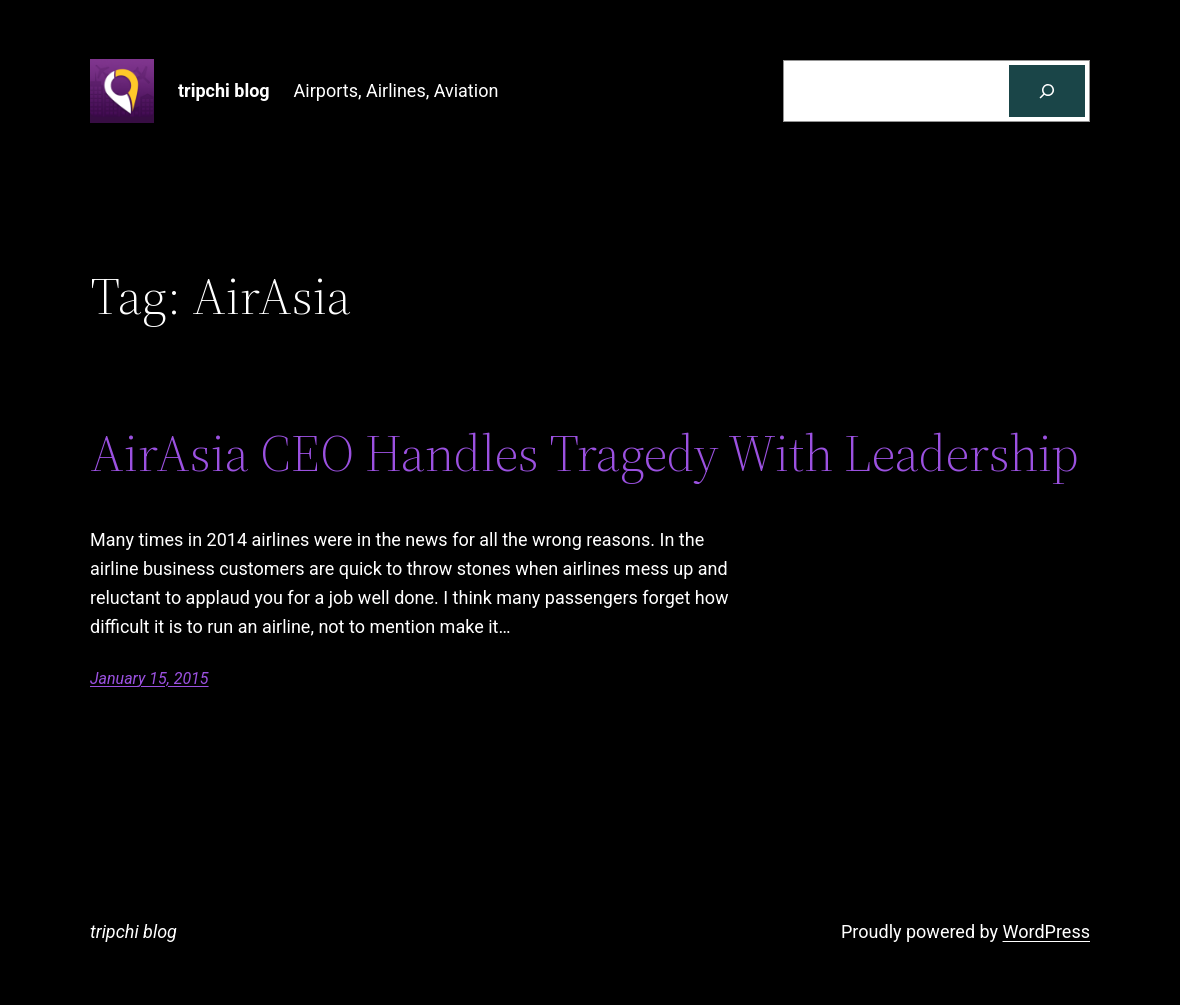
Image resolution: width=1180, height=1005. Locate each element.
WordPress (1046, 931)
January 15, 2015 (149, 678)
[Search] (1047, 91)
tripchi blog (224, 90)
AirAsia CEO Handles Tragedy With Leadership (584, 453)
